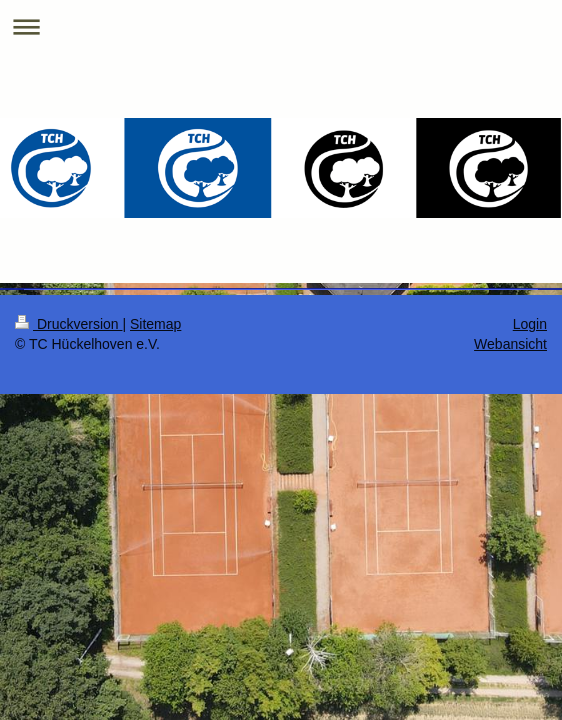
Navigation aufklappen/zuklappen (281, 26)
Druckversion (68, 324)
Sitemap (155, 324)
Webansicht (510, 344)
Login (530, 324)
